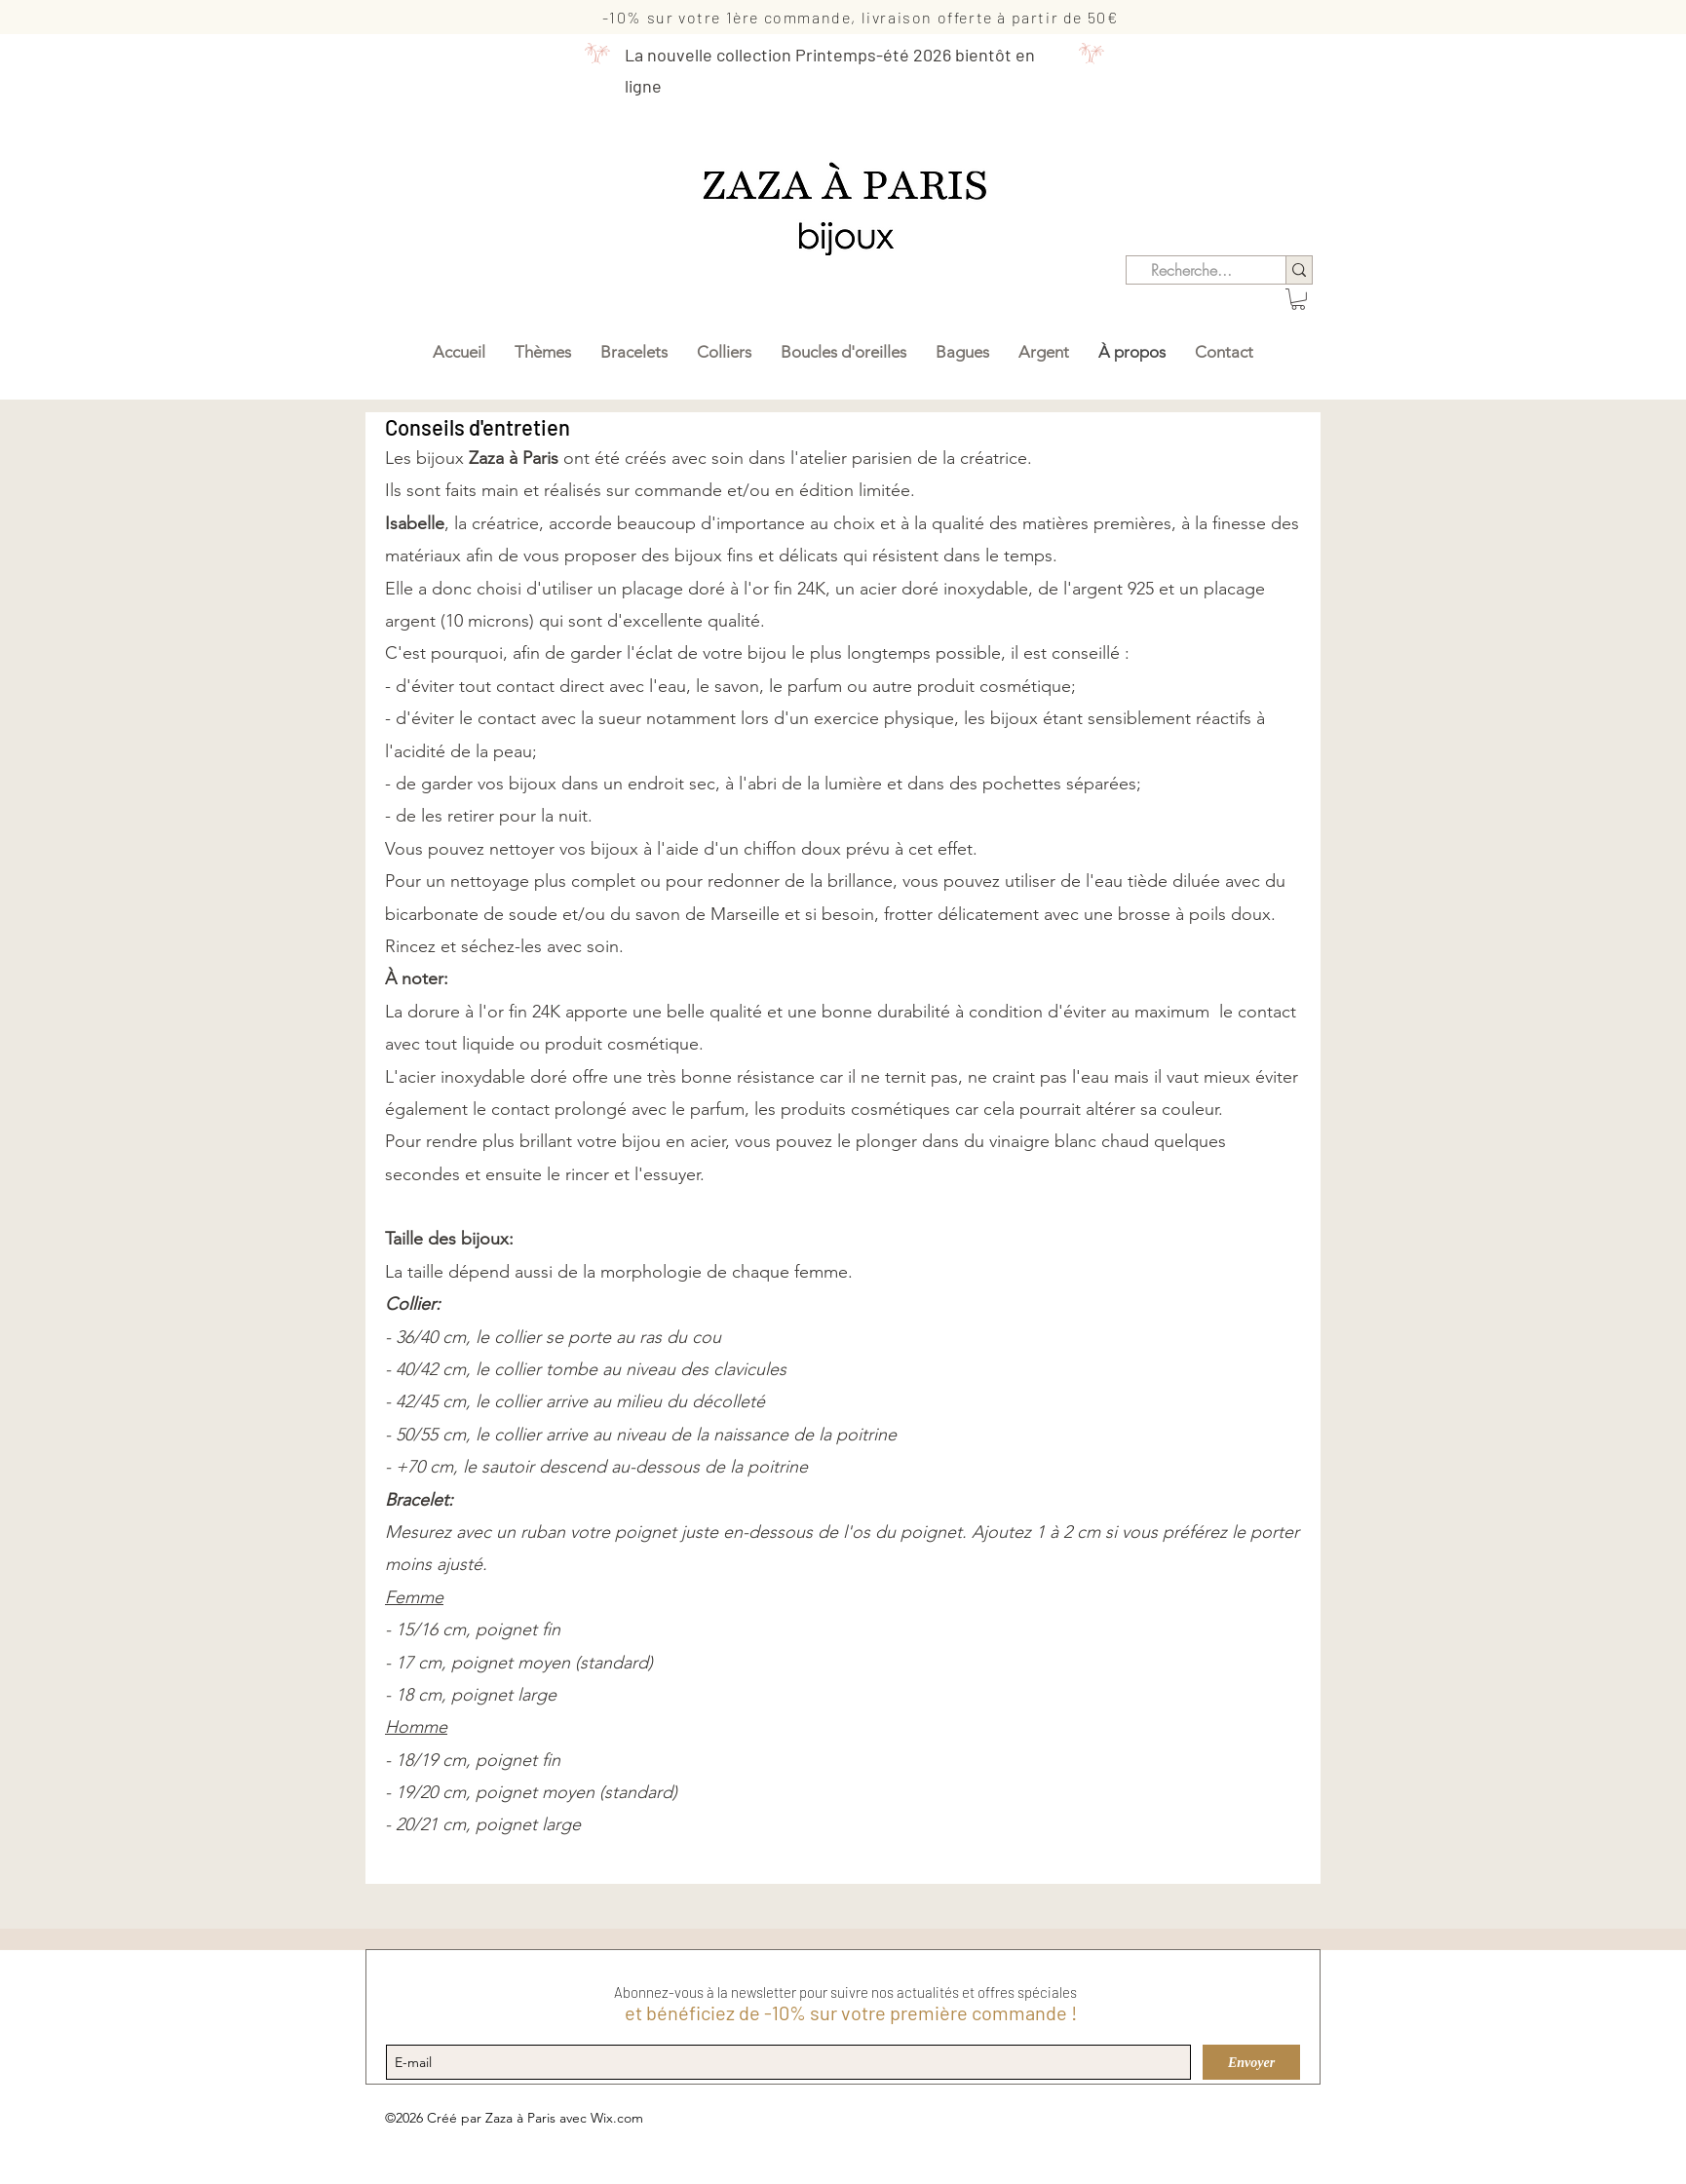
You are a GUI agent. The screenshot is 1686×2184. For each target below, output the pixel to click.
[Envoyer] (1251, 2062)
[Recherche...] (1191, 269)
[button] (1298, 299)
